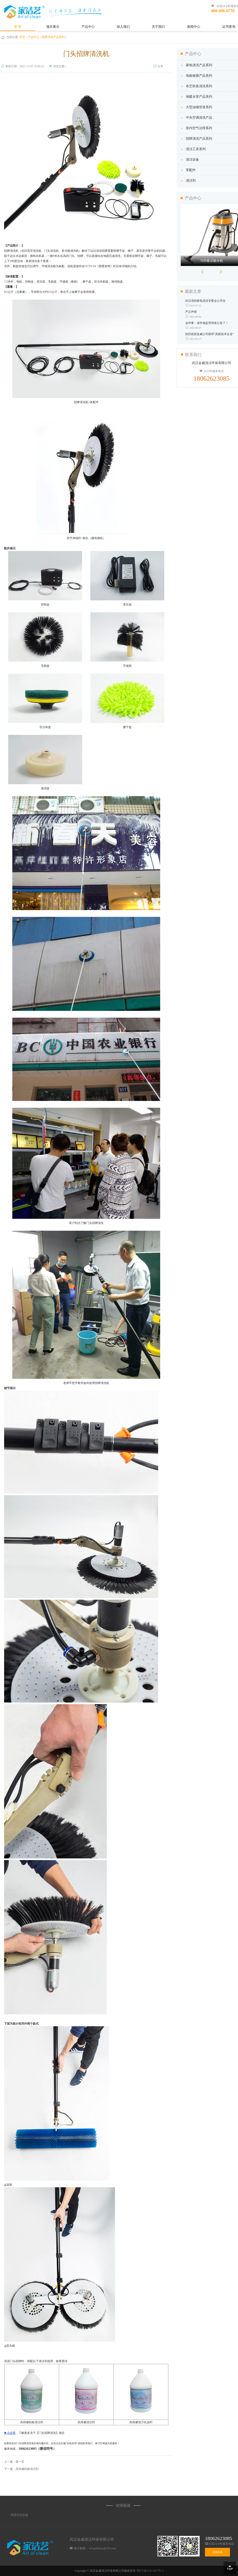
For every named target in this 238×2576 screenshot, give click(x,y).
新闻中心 (193, 26)
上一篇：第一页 (14, 2461)
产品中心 (88, 26)
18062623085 (211, 378)
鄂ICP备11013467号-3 (150, 2570)
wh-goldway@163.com (102, 2548)
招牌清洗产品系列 (53, 37)
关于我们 (158, 26)
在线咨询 (217, 2552)
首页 (22, 37)
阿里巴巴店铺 (19, 2515)
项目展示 (52, 26)
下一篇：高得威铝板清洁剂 (21, 2468)
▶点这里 (10, 2432)
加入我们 (123, 26)
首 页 (17, 26)
